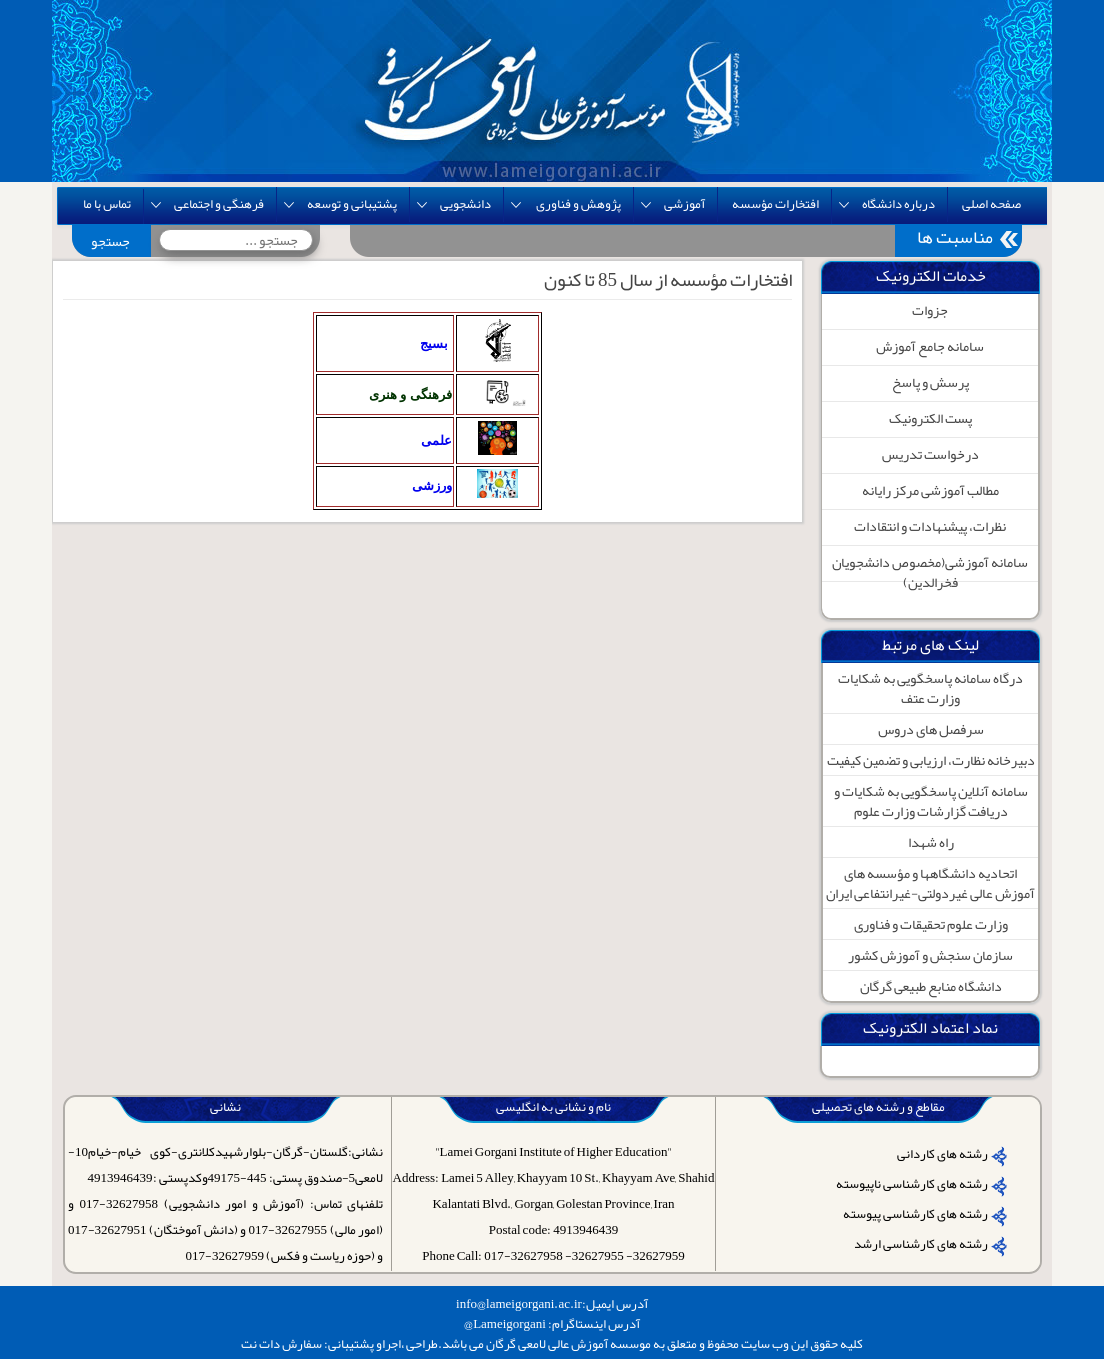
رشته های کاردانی (942, 1154)
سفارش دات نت (281, 1344)
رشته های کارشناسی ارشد (921, 1244)
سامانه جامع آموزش (930, 346)
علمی (436, 440)
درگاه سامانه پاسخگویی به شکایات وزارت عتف (930, 688)
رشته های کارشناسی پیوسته (915, 1214)
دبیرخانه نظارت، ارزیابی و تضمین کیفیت (931, 760)
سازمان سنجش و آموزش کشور (930, 955)
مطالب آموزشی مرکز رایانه (930, 490)
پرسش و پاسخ (930, 382)
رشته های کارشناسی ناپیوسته (912, 1184)
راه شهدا (931, 842)
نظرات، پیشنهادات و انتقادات (930, 526)
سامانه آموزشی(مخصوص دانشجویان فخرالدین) (930, 572)
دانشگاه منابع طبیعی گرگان (931, 986)
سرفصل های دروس (931, 729)
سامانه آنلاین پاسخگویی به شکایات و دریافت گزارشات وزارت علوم (931, 801)
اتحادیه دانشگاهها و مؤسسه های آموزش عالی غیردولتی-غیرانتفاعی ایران (930, 883)
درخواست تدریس (930, 454)
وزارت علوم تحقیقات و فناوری (931, 924)
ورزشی (432, 485)
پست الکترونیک (930, 418)
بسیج (434, 343)
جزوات (930, 310)
